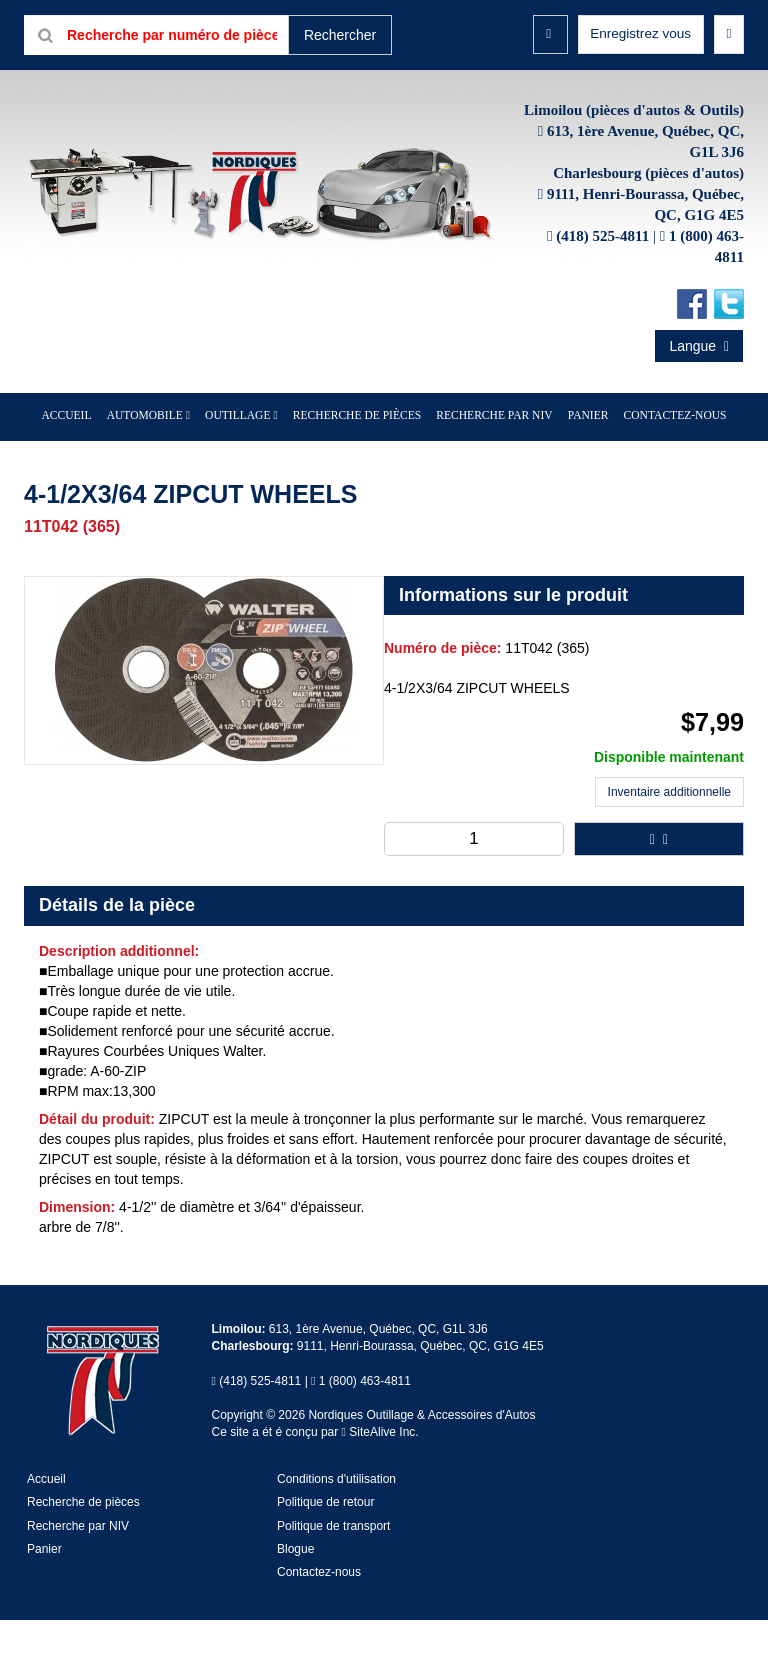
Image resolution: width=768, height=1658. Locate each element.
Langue (699, 386)
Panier (44, 1587)
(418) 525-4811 (602, 276)
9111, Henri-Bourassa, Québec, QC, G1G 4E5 (420, 1385)
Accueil (89, 455)
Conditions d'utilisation (336, 1518)
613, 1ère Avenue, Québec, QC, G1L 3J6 (378, 1367)
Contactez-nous (654, 455)
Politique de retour (325, 1541)
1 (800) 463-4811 (365, 1419)
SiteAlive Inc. (380, 1470)
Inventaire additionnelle (669, 831)
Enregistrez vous (639, 34)
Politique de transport (333, 1564)
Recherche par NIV (487, 455)
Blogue (295, 1587)
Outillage (247, 455)
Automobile (160, 455)
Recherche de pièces (358, 455)
